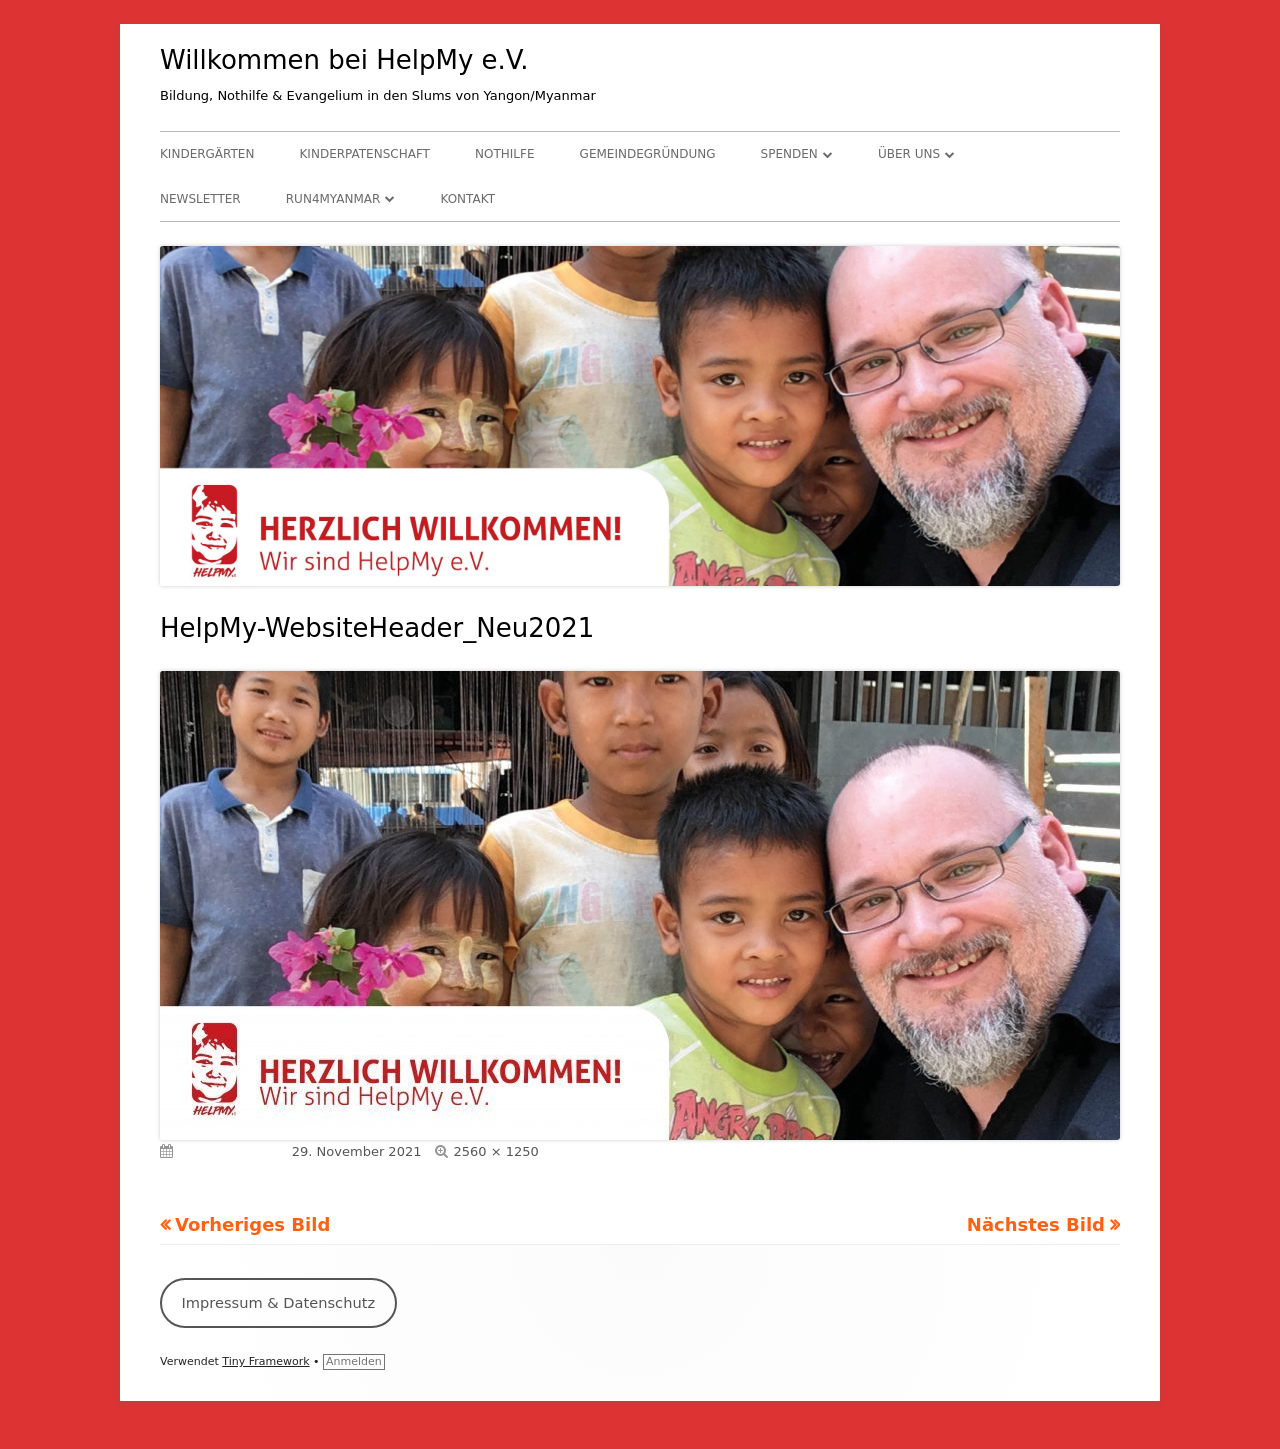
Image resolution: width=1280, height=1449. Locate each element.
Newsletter (200, 199)
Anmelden (354, 1361)
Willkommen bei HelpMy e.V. (344, 60)
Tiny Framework (265, 1361)
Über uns (909, 154)
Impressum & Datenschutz (278, 1302)
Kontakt (467, 199)
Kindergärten (207, 154)
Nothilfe (504, 154)
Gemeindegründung (648, 154)
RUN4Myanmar (333, 199)
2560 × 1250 (495, 1151)
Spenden (789, 154)
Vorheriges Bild (252, 1224)
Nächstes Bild (1036, 1224)
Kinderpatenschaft (365, 154)
